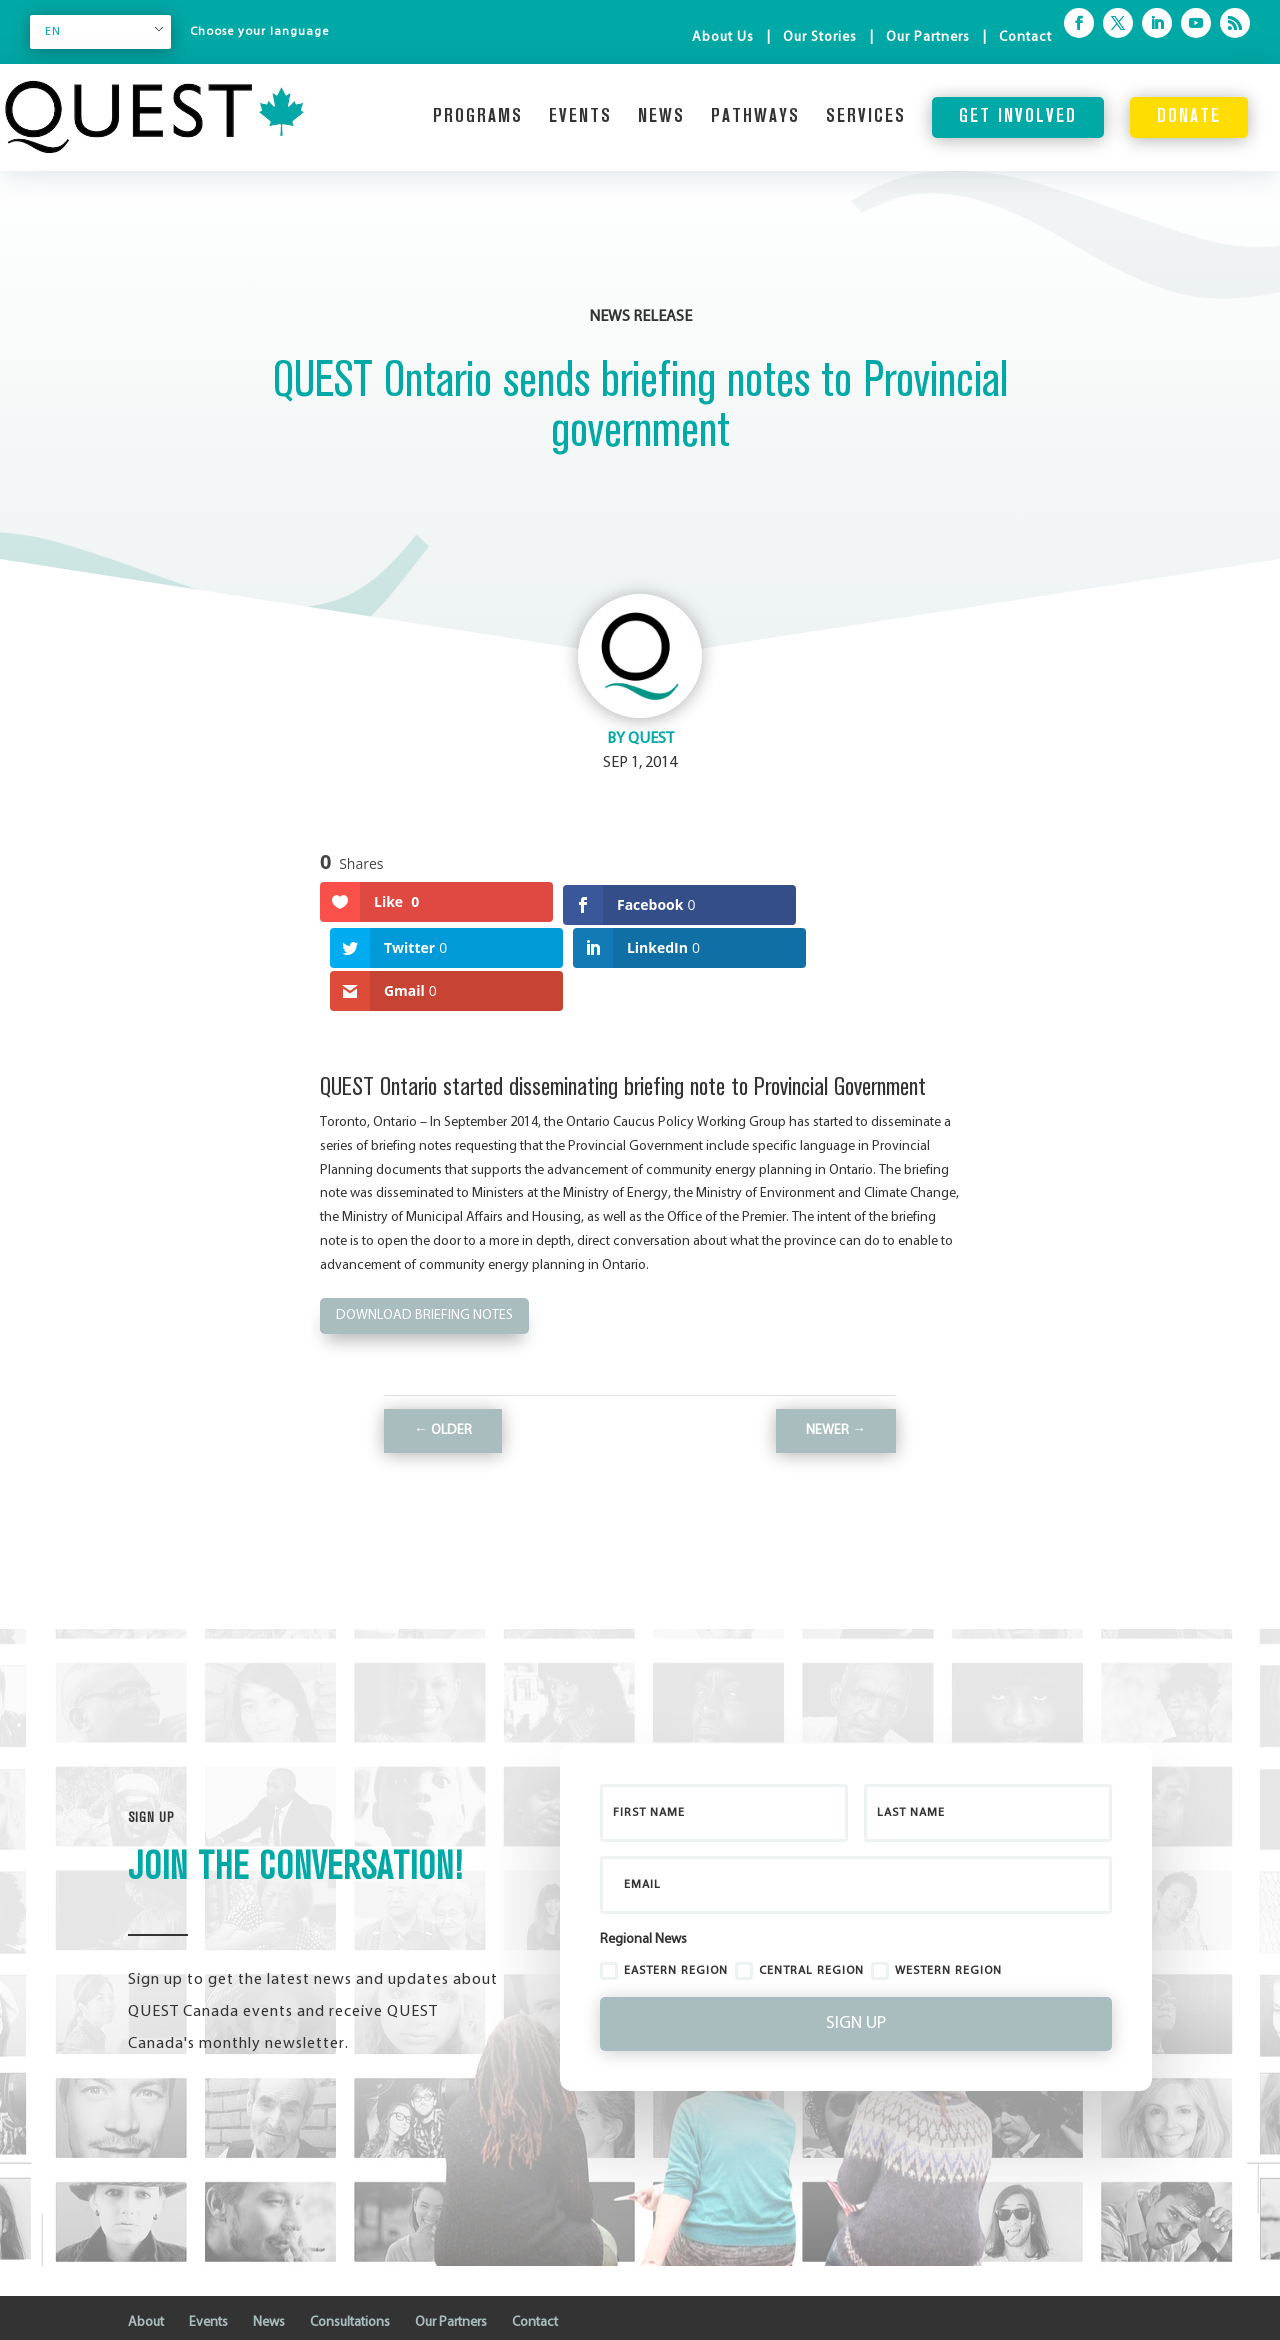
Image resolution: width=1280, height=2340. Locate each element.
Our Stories (820, 37)
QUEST (651, 739)
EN (53, 32)
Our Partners (928, 37)
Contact (1025, 37)
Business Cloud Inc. (239, 2313)
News (661, 117)
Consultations (350, 2259)
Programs (478, 117)
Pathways (755, 117)
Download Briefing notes (424, 1251)
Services (866, 117)
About (146, 2259)
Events (580, 117)
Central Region (799, 1908)
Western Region (936, 1908)
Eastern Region (664, 1908)
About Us (723, 37)
